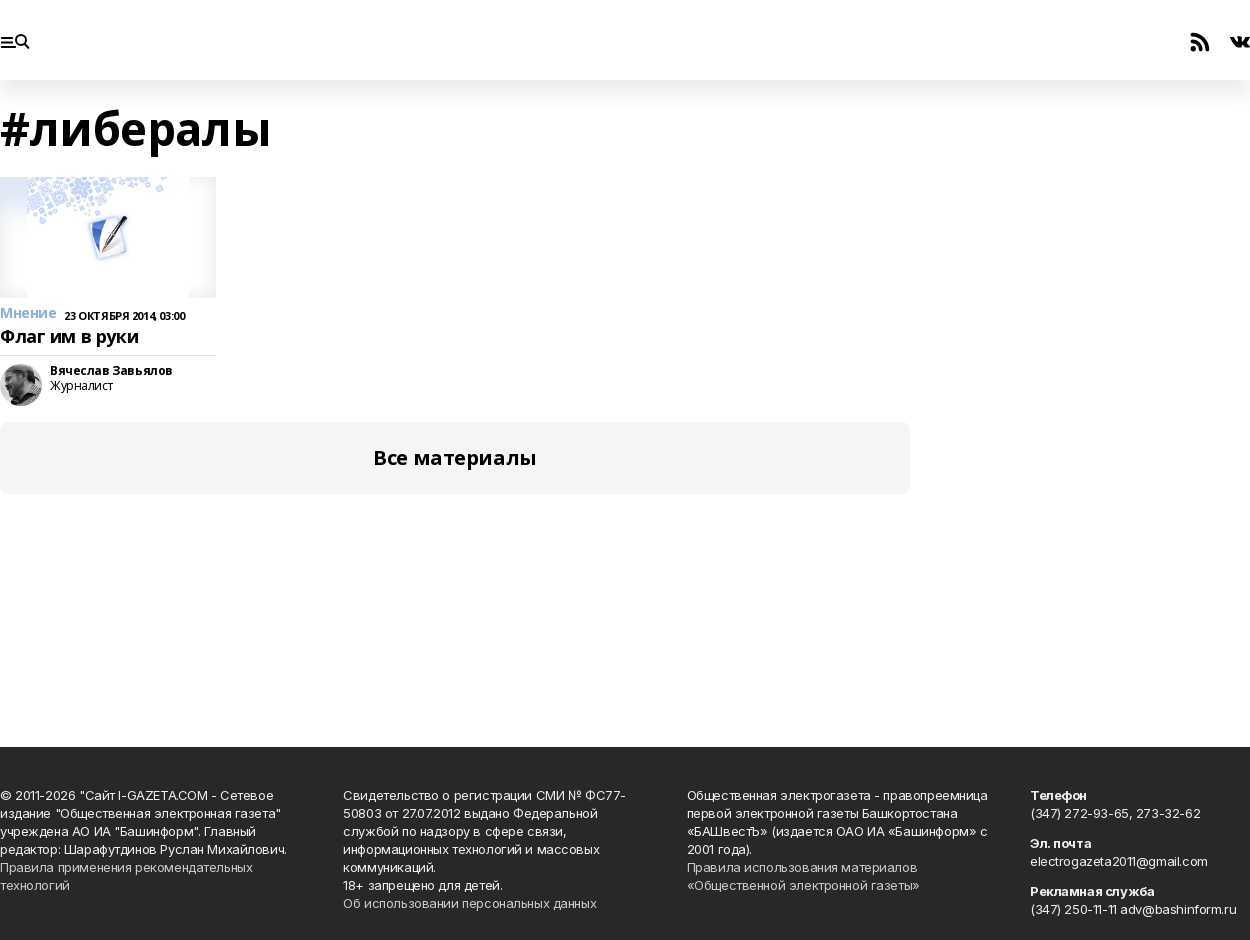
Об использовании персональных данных (469, 903)
